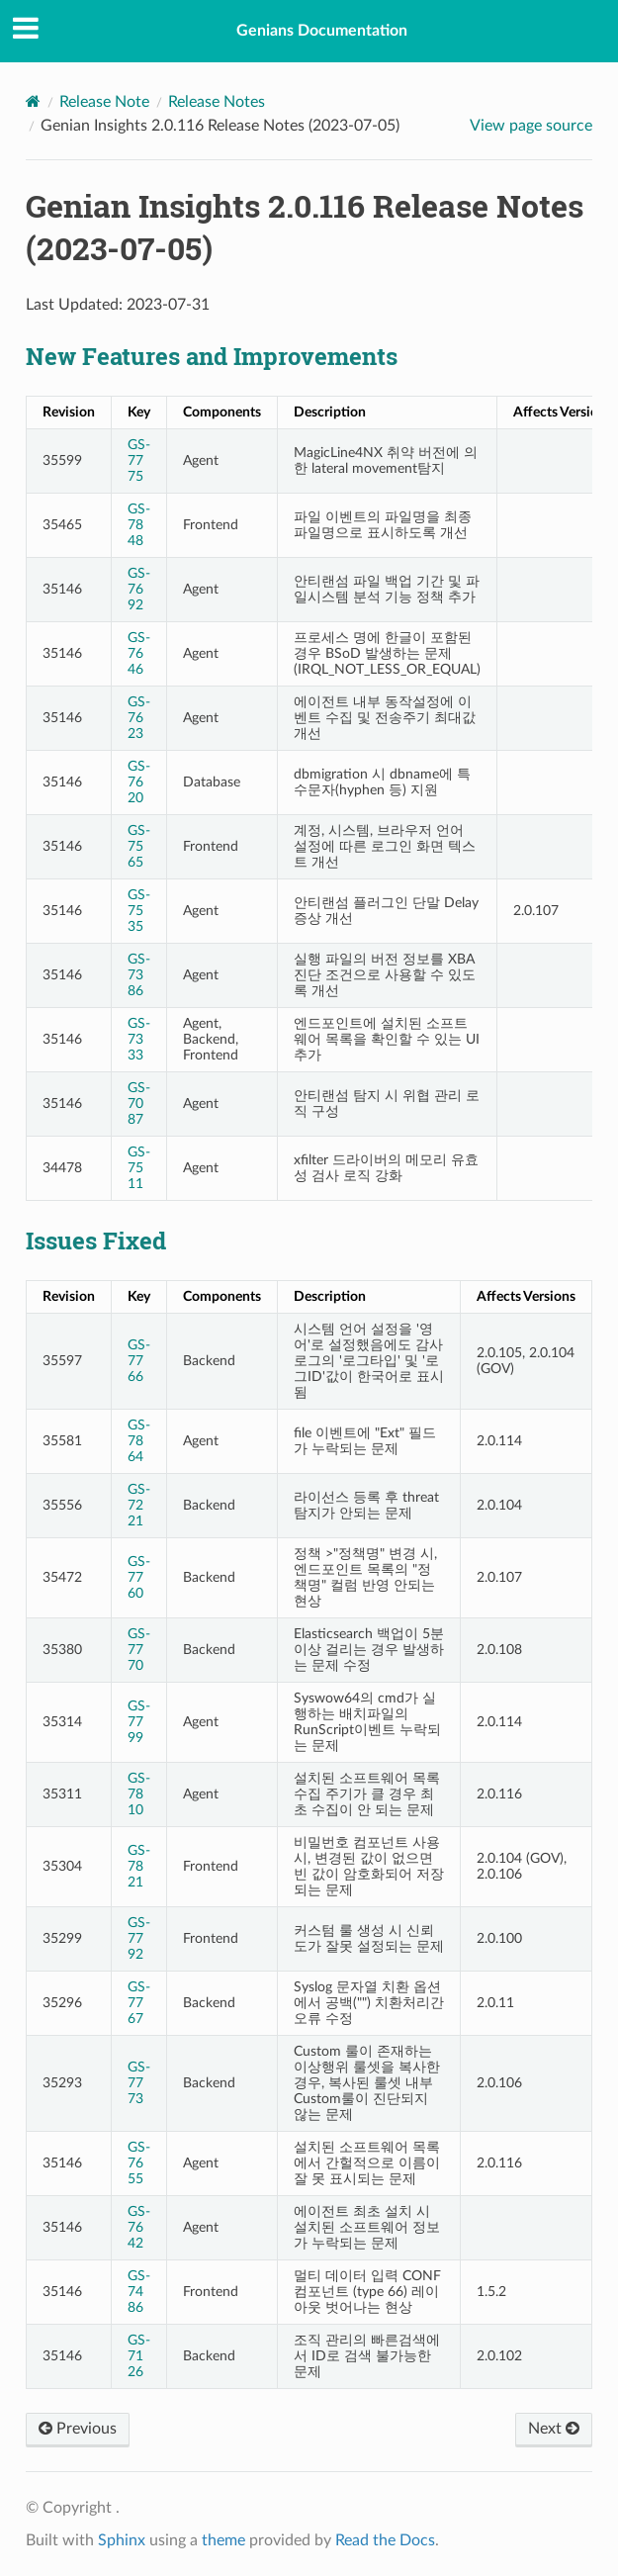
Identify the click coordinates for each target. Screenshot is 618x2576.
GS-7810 (139, 1794)
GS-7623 (139, 717)
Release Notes (216, 102)
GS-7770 (139, 1649)
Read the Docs (385, 2540)
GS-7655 (139, 2163)
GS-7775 (139, 460)
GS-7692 (139, 589)
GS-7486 (139, 2291)
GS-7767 (139, 2002)
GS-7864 (139, 1441)
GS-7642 (139, 2227)
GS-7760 (139, 1577)
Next (553, 2429)
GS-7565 (139, 846)
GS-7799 (139, 1722)
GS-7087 (139, 1103)
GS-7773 (139, 2083)
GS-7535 (139, 910)
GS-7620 (139, 782)
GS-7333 (139, 1039)
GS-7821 (139, 1866)
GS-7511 (139, 1168)
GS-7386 (139, 975)
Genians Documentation (321, 31)
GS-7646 (139, 653)
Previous (78, 2429)
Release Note (104, 102)
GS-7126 (139, 2356)
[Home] (33, 101)
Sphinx (121, 2540)
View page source (531, 126)
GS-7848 (139, 525)
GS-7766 (139, 1360)
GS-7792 (139, 1938)
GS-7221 (139, 1505)
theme (223, 2540)
